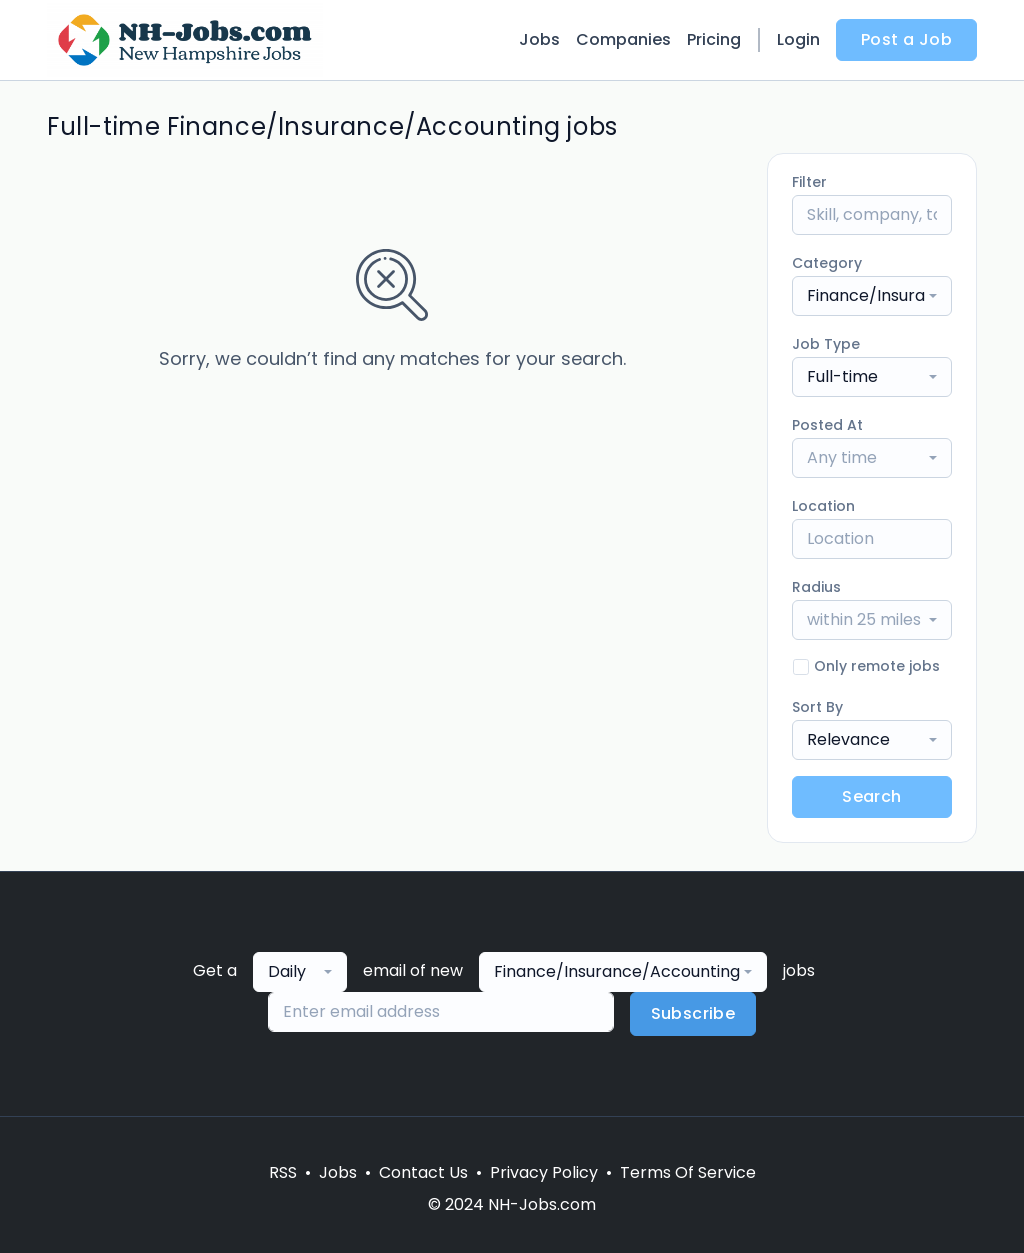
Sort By (817, 707)
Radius (816, 587)
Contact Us (423, 1172)
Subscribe (693, 1013)
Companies (623, 39)
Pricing (714, 39)
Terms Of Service (688, 1172)
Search (871, 796)
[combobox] (872, 296)
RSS (283, 1172)
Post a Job (906, 39)
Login (798, 39)
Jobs (539, 39)
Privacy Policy (544, 1172)
